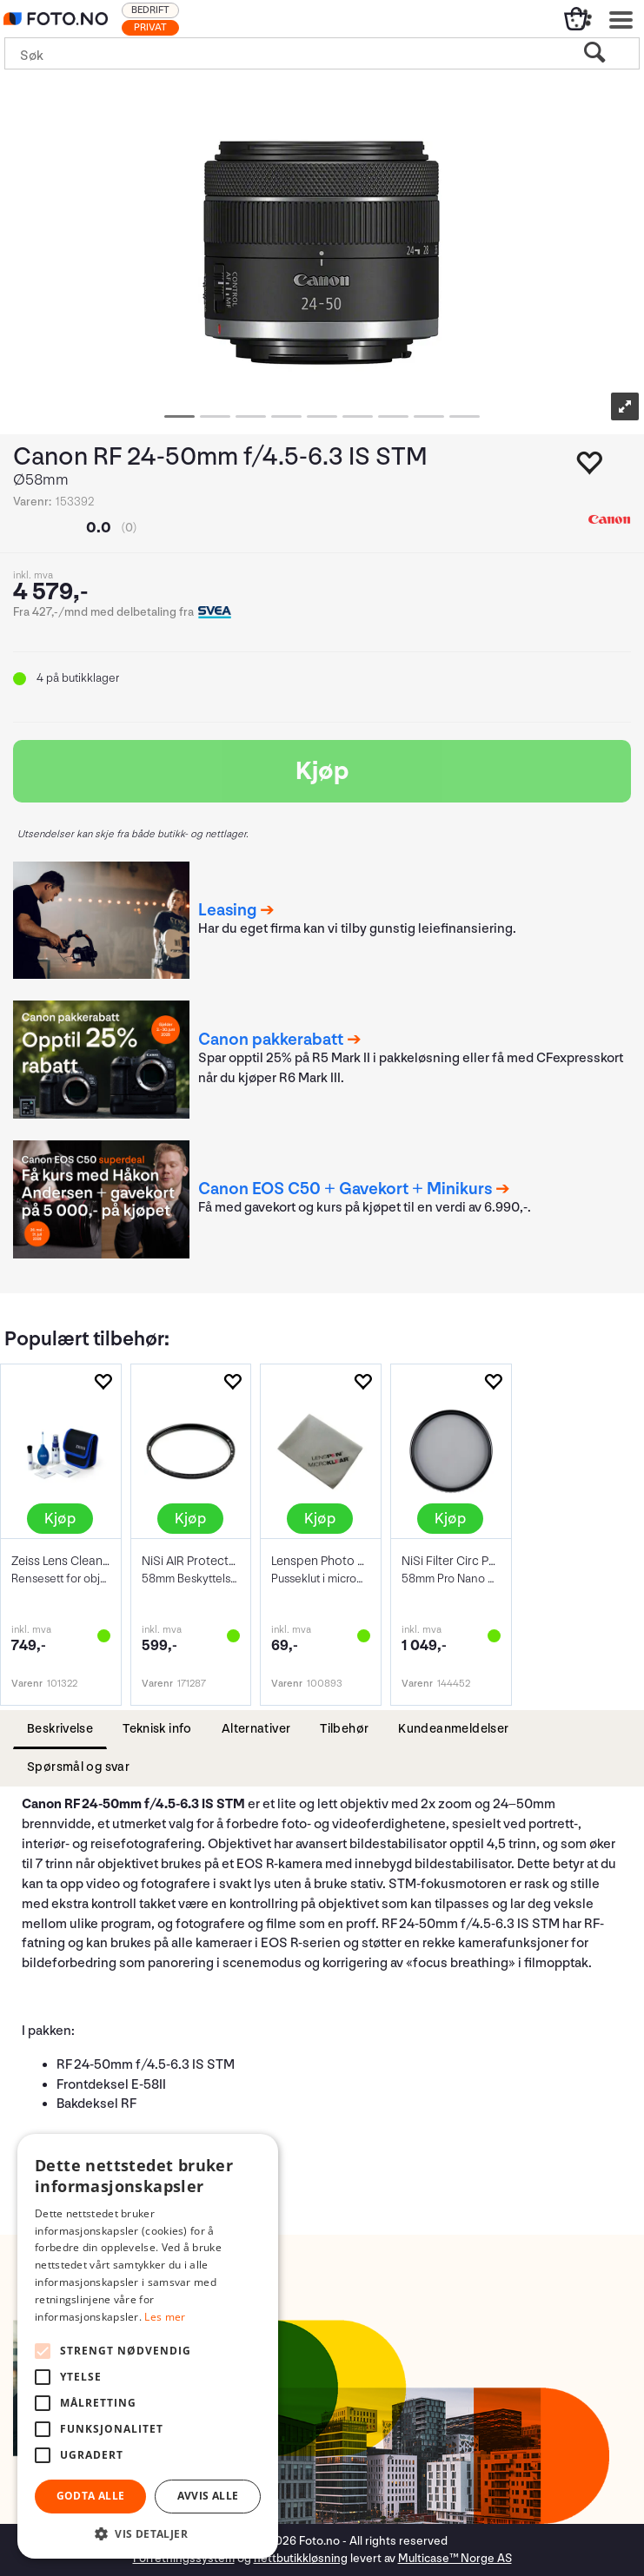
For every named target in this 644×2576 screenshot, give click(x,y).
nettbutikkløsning (301, 2558)
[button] (148, 2533)
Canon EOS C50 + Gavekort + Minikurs (345, 1189)
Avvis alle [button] (208, 2495)
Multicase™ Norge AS (455, 2558)
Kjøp (322, 771)
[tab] (60, 1729)
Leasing (227, 910)
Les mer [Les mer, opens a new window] (164, 2316)
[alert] (147, 2346)
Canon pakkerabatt (270, 1039)
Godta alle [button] (90, 2495)
